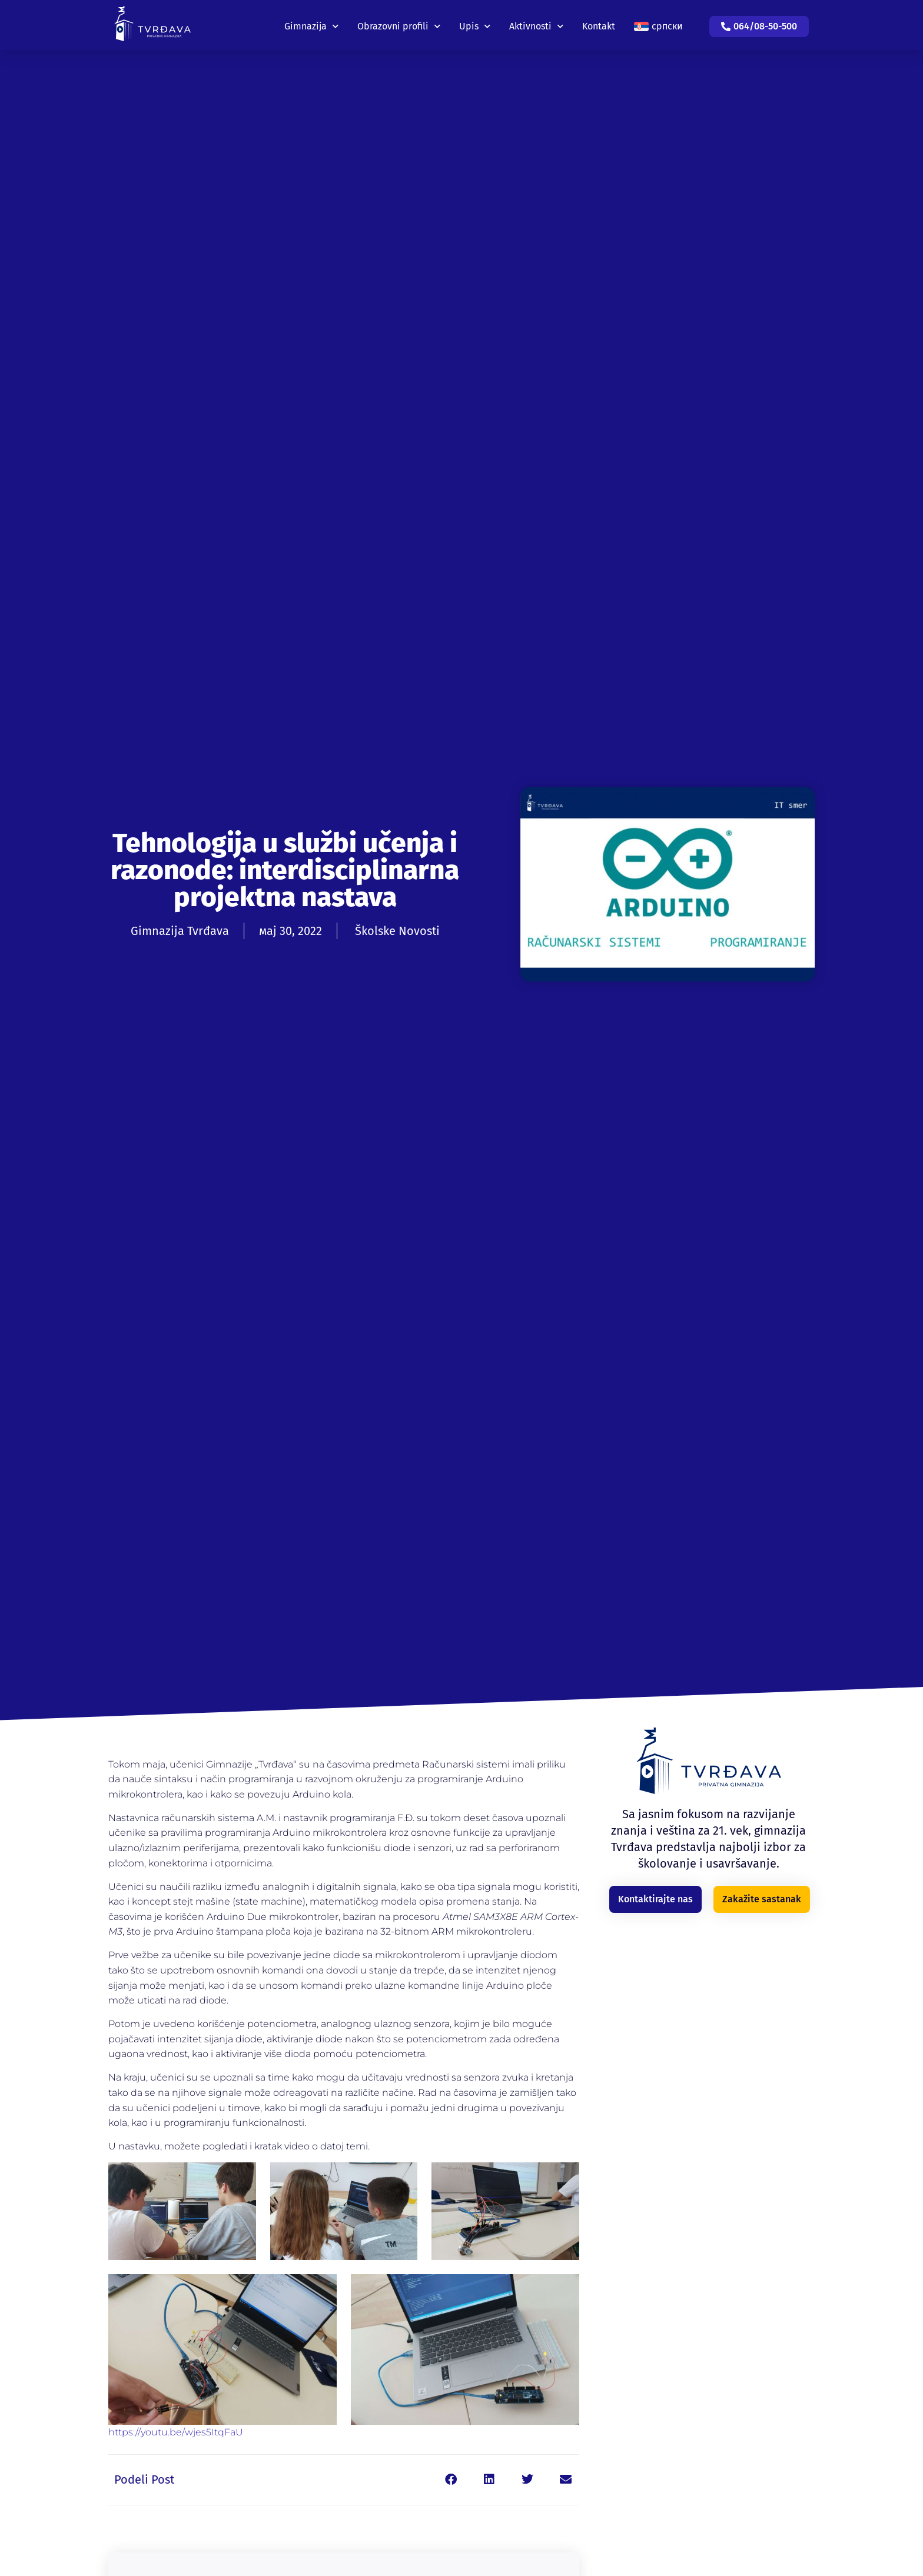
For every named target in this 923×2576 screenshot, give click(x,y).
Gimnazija (311, 23)
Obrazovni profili (398, 23)
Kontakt (598, 23)
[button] (451, 2480)
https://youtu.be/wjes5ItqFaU (175, 2432)
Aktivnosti (536, 23)
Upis (474, 23)
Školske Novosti (397, 931)
